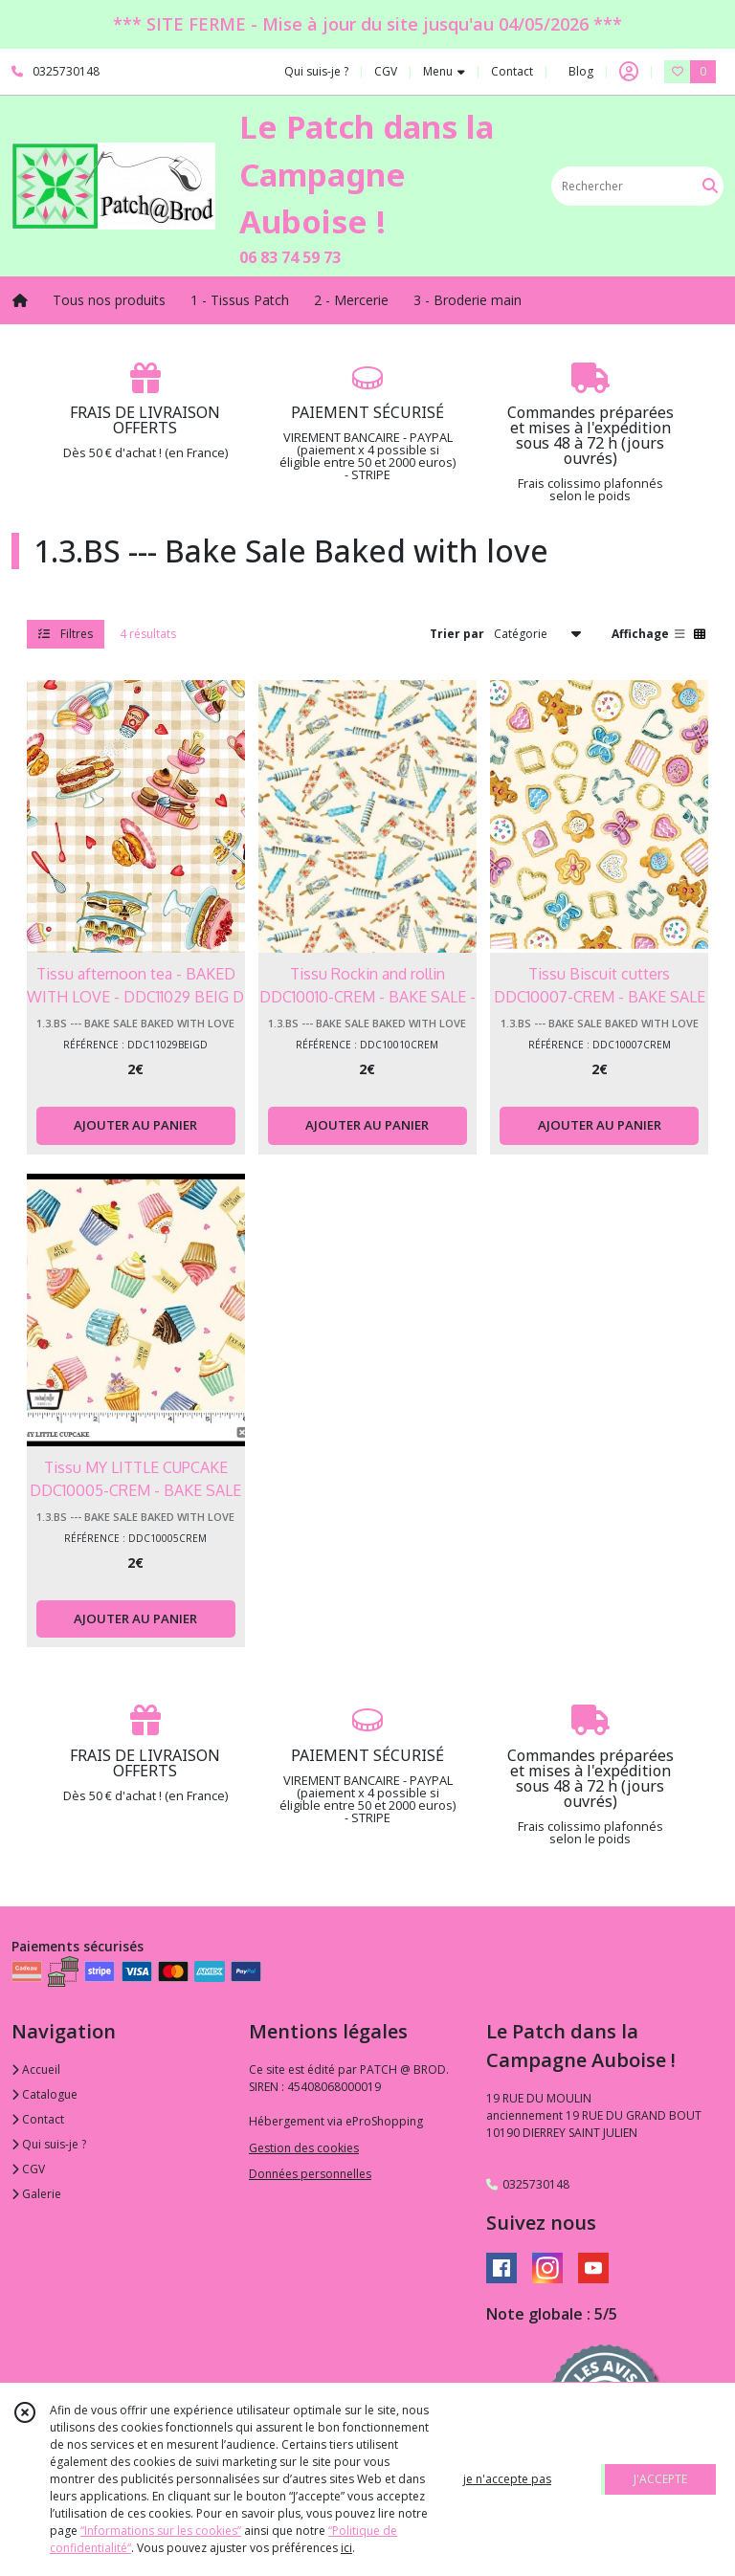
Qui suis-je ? (48, 2144)
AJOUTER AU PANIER (135, 1125)
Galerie (36, 2194)
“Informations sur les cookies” (160, 2530)
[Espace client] (628, 71)
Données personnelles (310, 2174)
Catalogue (44, 2094)
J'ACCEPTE (660, 2479)
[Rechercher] (710, 186)
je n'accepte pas (507, 2479)
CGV (28, 2169)
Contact (512, 71)
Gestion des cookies (304, 2148)
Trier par (457, 634)
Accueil (35, 2069)
